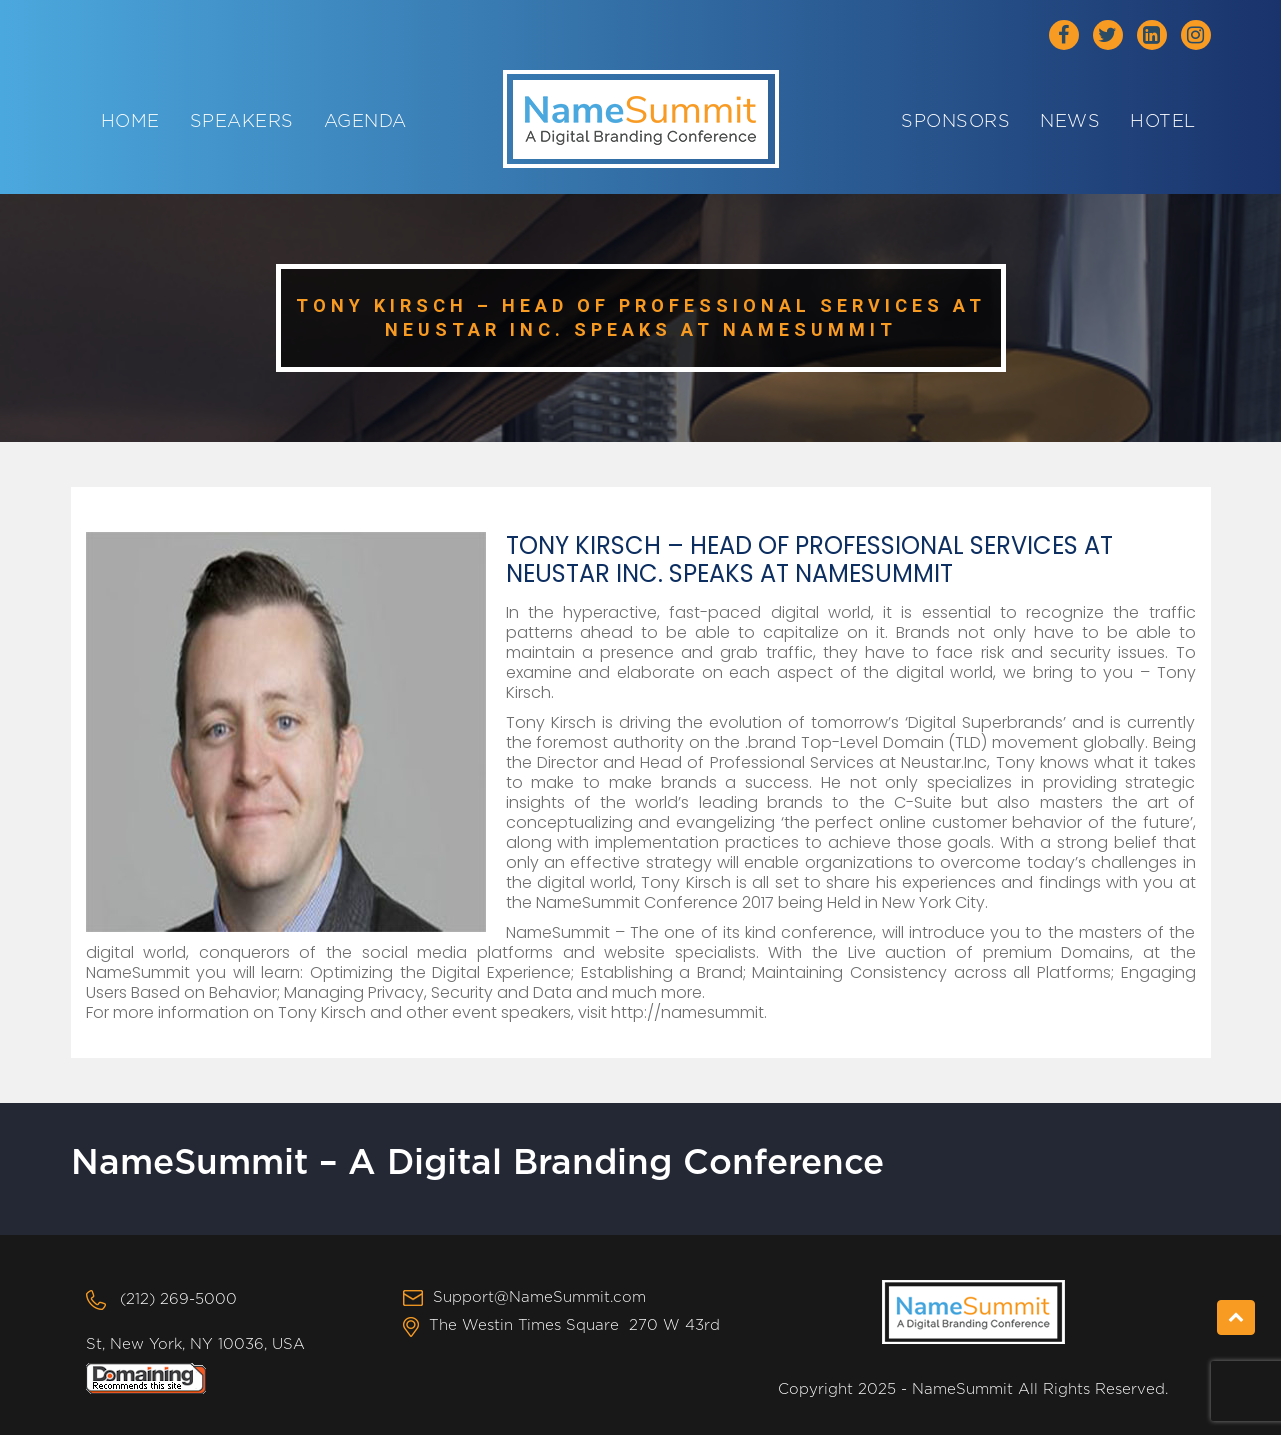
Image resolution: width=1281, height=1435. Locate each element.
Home (130, 122)
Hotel (1163, 122)
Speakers (242, 122)
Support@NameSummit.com (539, 1297)
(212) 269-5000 (178, 1299)
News (1070, 122)
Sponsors (955, 122)
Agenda (365, 122)
